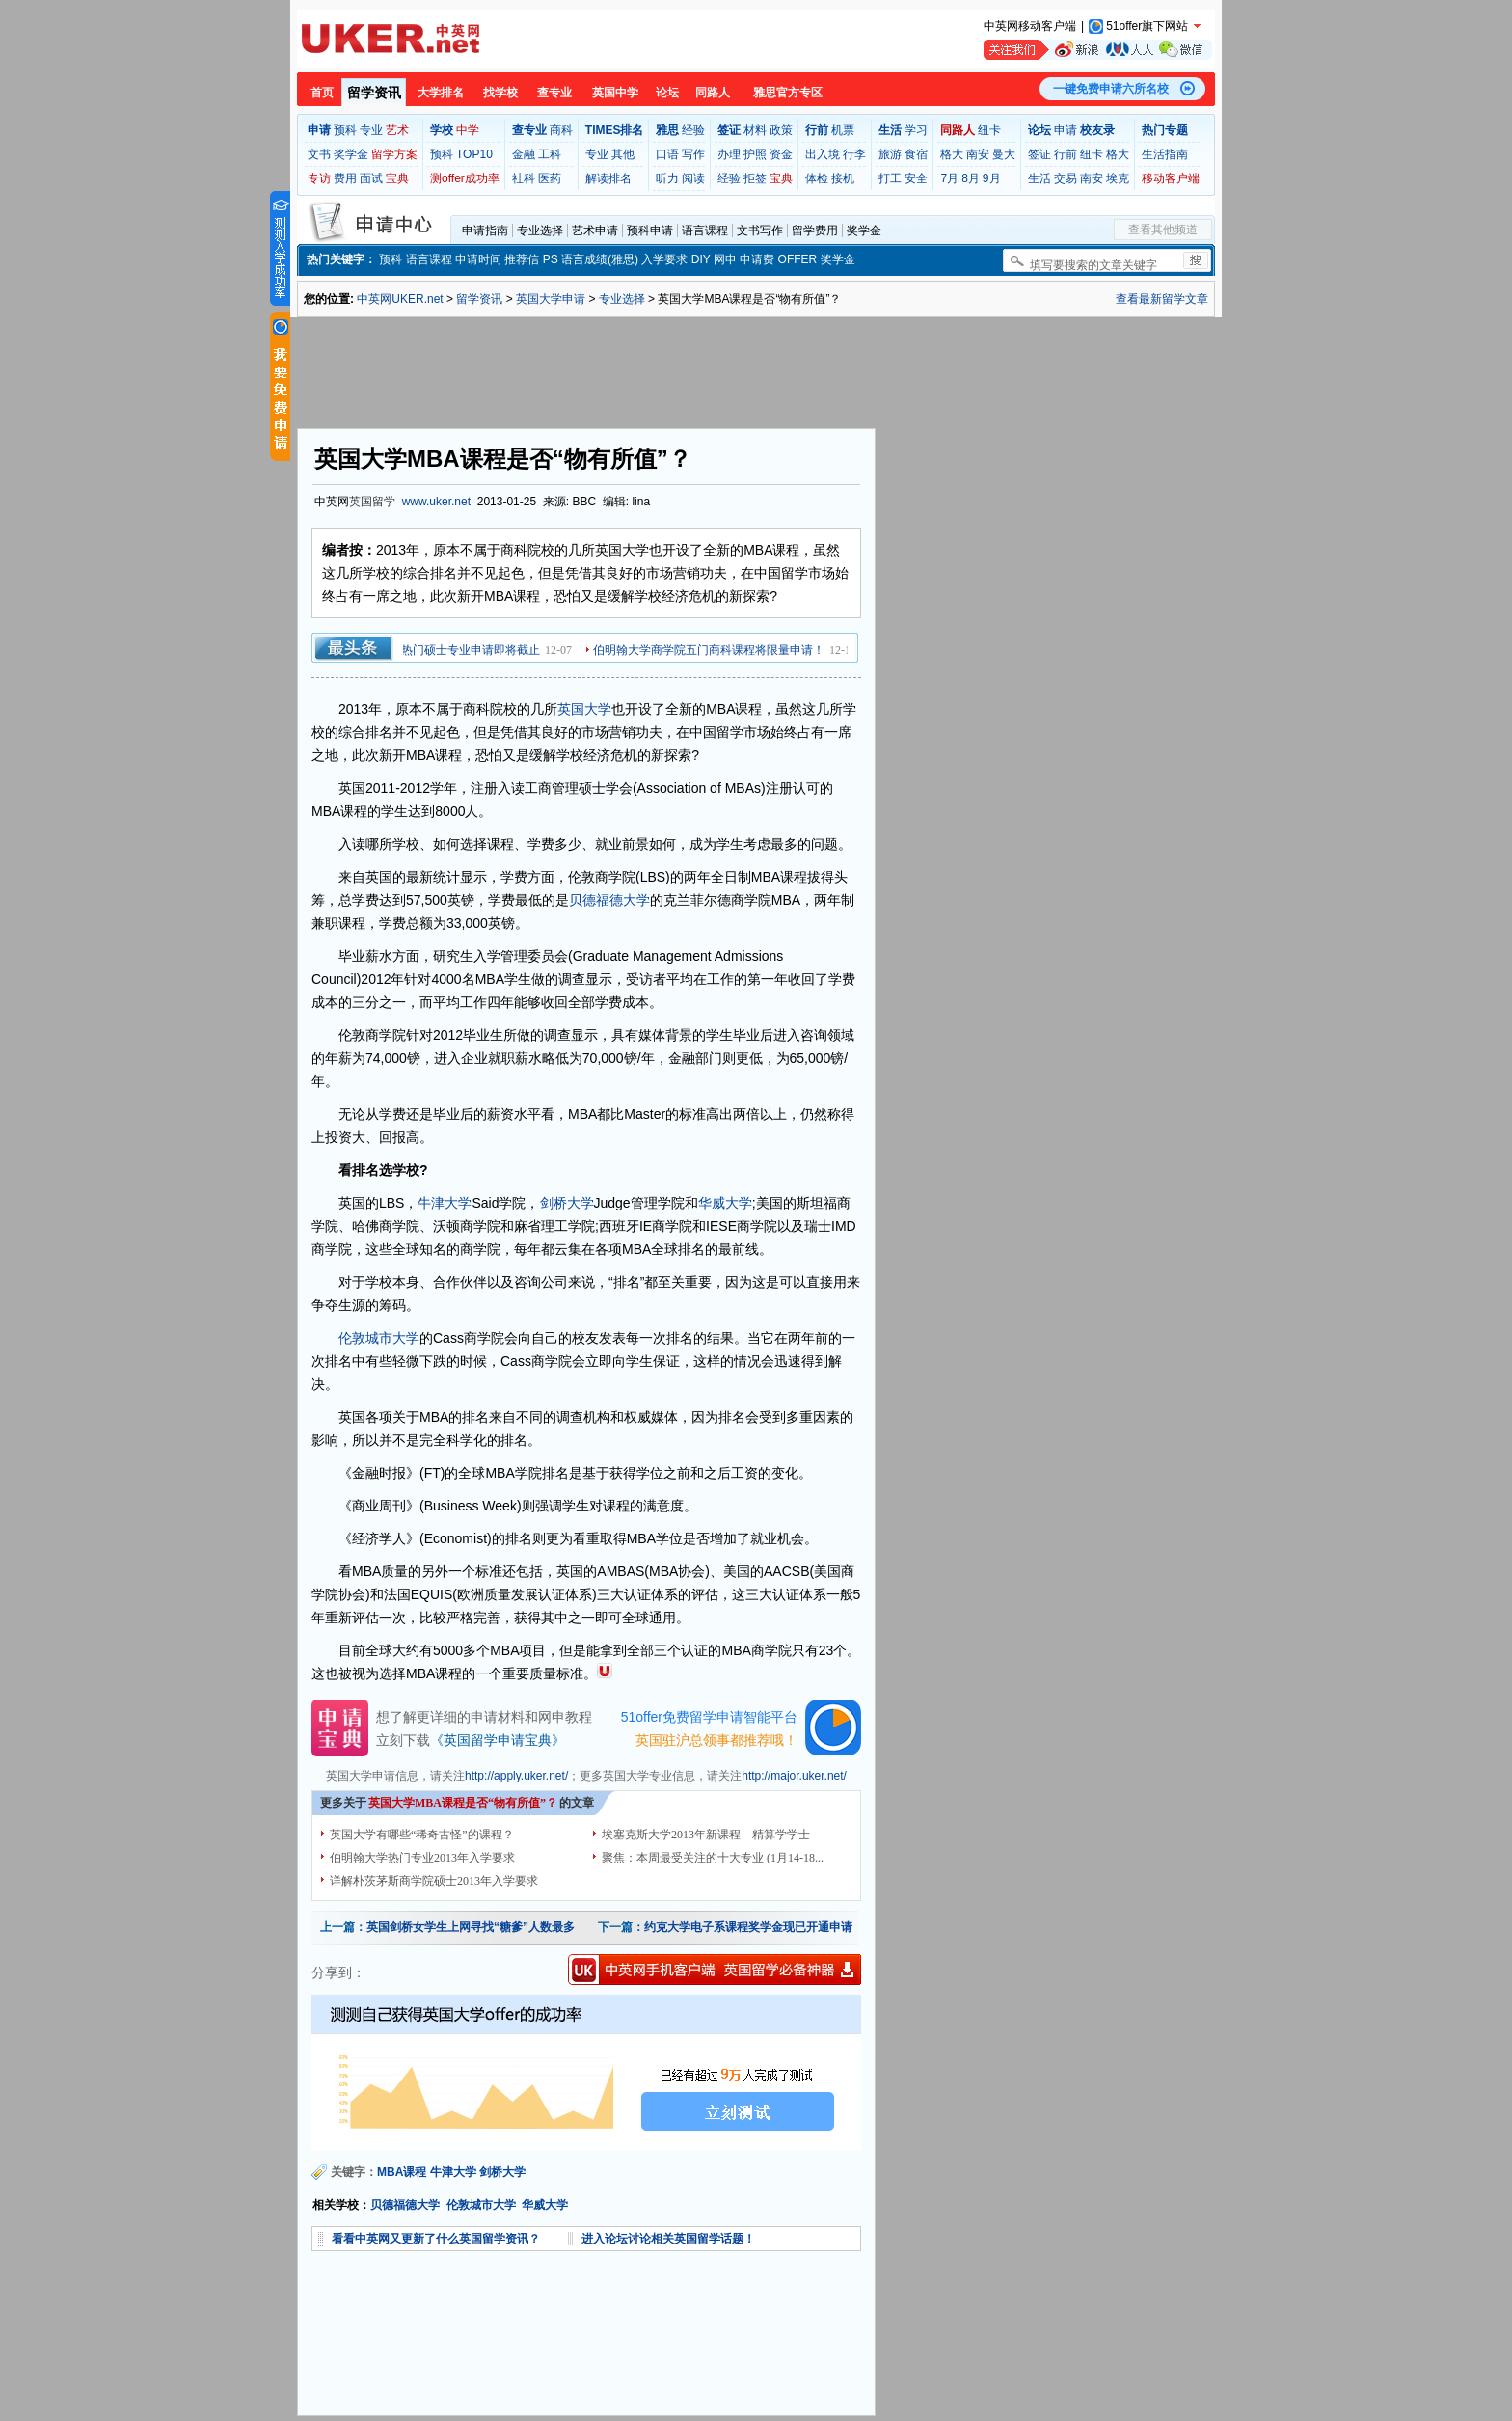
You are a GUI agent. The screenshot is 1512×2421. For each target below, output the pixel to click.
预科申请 (650, 230)
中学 (467, 130)
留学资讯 (374, 92)
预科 (345, 130)
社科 (523, 178)
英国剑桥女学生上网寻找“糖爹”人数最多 (470, 1927)
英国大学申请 (550, 299)
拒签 (755, 178)
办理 (729, 154)
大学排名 (441, 92)
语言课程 (705, 230)
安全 (916, 178)
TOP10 (474, 154)
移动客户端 (1171, 178)
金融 (523, 154)
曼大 (1003, 154)
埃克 (1117, 178)
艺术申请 (595, 230)
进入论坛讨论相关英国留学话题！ (668, 2238)
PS (550, 259)
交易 (1065, 178)
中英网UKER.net (400, 299)
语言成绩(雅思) (599, 259)
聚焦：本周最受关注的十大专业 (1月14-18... (713, 1857)
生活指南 (1165, 154)
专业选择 (540, 230)
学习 (916, 130)
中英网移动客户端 (1030, 26)
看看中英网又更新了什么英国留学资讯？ (436, 2238)
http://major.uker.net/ (794, 1775)
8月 (970, 178)
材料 (755, 130)
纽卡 (989, 130)
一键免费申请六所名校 (1111, 88)
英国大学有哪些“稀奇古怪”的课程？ (422, 1834)
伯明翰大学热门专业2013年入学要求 (422, 1857)
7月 (949, 178)
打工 (890, 178)
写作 (693, 154)
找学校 (500, 92)
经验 (693, 130)
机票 (842, 130)
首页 (322, 92)
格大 (951, 154)
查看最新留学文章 (1162, 299)
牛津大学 (445, 1202)
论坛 (667, 92)
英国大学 (584, 709)
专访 (319, 178)
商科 (561, 130)
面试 (371, 178)
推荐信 (521, 259)
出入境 (822, 154)
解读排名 (608, 178)
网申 (725, 259)
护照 (755, 154)
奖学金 (351, 154)
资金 (781, 154)
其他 (622, 154)
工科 (549, 154)
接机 (842, 178)
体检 (816, 178)
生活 (1039, 178)
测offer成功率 (465, 178)
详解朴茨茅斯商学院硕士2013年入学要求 (434, 1881)
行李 (854, 154)
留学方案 (394, 154)
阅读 (693, 178)
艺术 (397, 130)
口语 (667, 154)
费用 (345, 178)
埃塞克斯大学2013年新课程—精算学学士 (706, 1834)
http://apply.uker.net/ (516, 1775)
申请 (1065, 130)
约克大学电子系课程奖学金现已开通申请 (748, 1927)
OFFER (798, 259)
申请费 (757, 259)
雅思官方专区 (788, 92)
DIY (701, 259)
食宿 (916, 154)
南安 (977, 154)
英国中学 (615, 92)
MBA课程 (401, 2172)
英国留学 (372, 501)
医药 (549, 178)
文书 (319, 154)
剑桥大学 (567, 1202)
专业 (371, 130)
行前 (1065, 154)
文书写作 (760, 230)
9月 (992, 178)
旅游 (890, 154)
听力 (667, 178)
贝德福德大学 (609, 900)
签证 (1039, 154)
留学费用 (815, 230)
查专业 (554, 92)
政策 (781, 130)
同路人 (712, 92)
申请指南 (485, 230)
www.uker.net (436, 501)
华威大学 (725, 1202)
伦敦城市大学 (378, 1338)
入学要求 (664, 259)
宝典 (397, 178)
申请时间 (478, 259)
